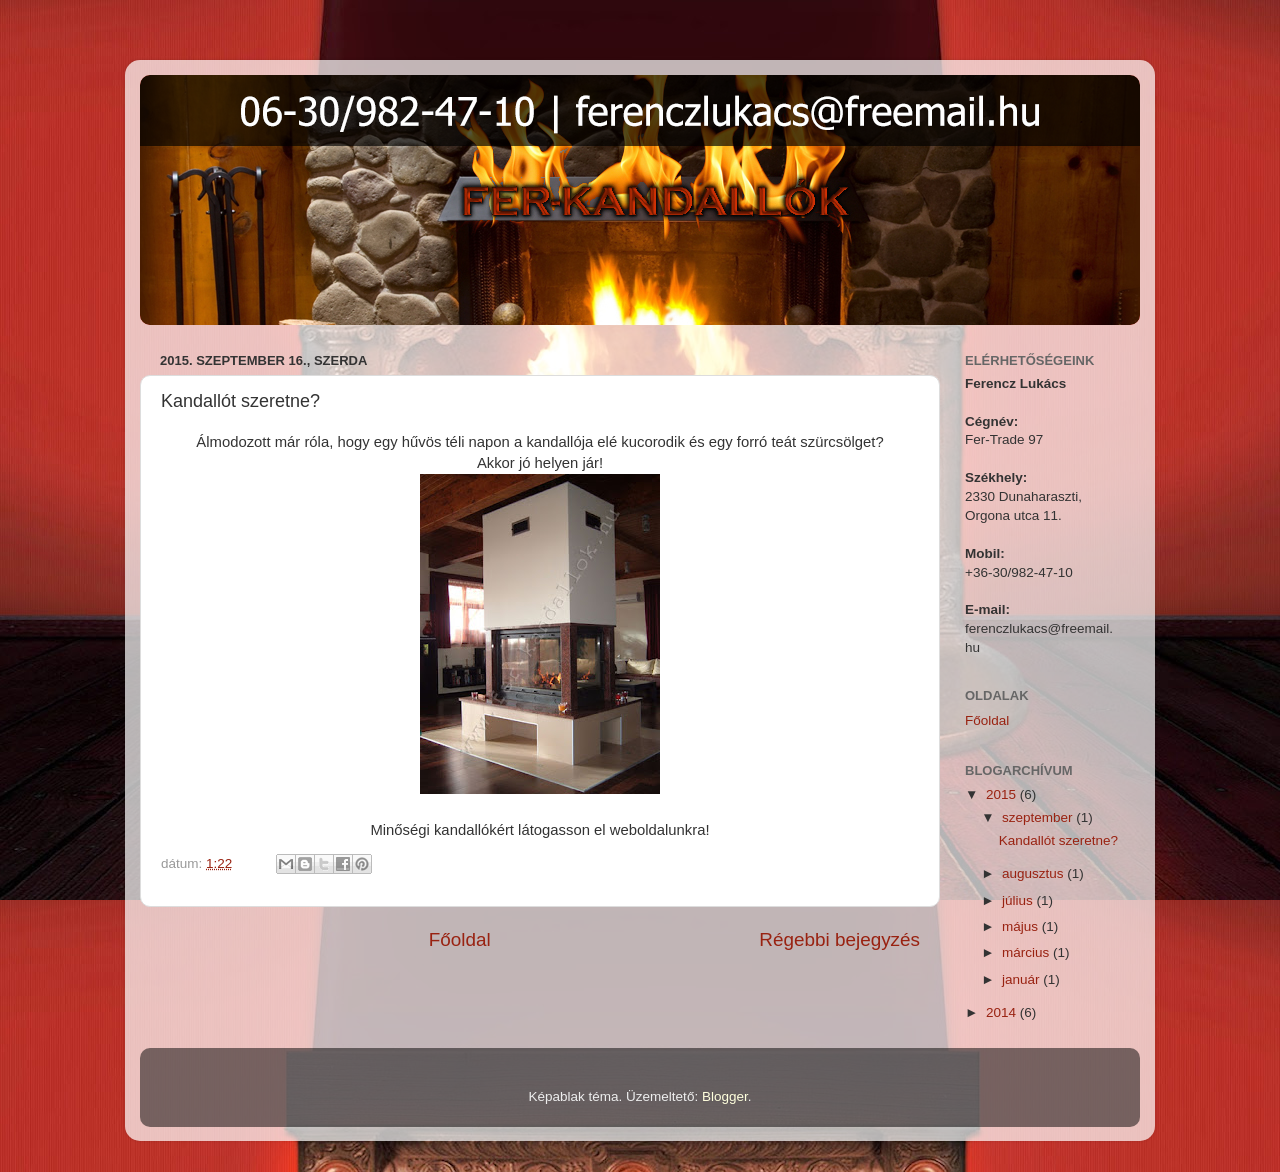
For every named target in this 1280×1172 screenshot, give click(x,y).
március (1027, 952)
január (1022, 979)
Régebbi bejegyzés (839, 939)
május (1022, 926)
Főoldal (460, 939)
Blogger (725, 1096)
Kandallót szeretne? (1058, 840)
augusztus (1034, 873)
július (1019, 900)
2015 (1003, 794)
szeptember (1039, 817)
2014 (1003, 1012)
